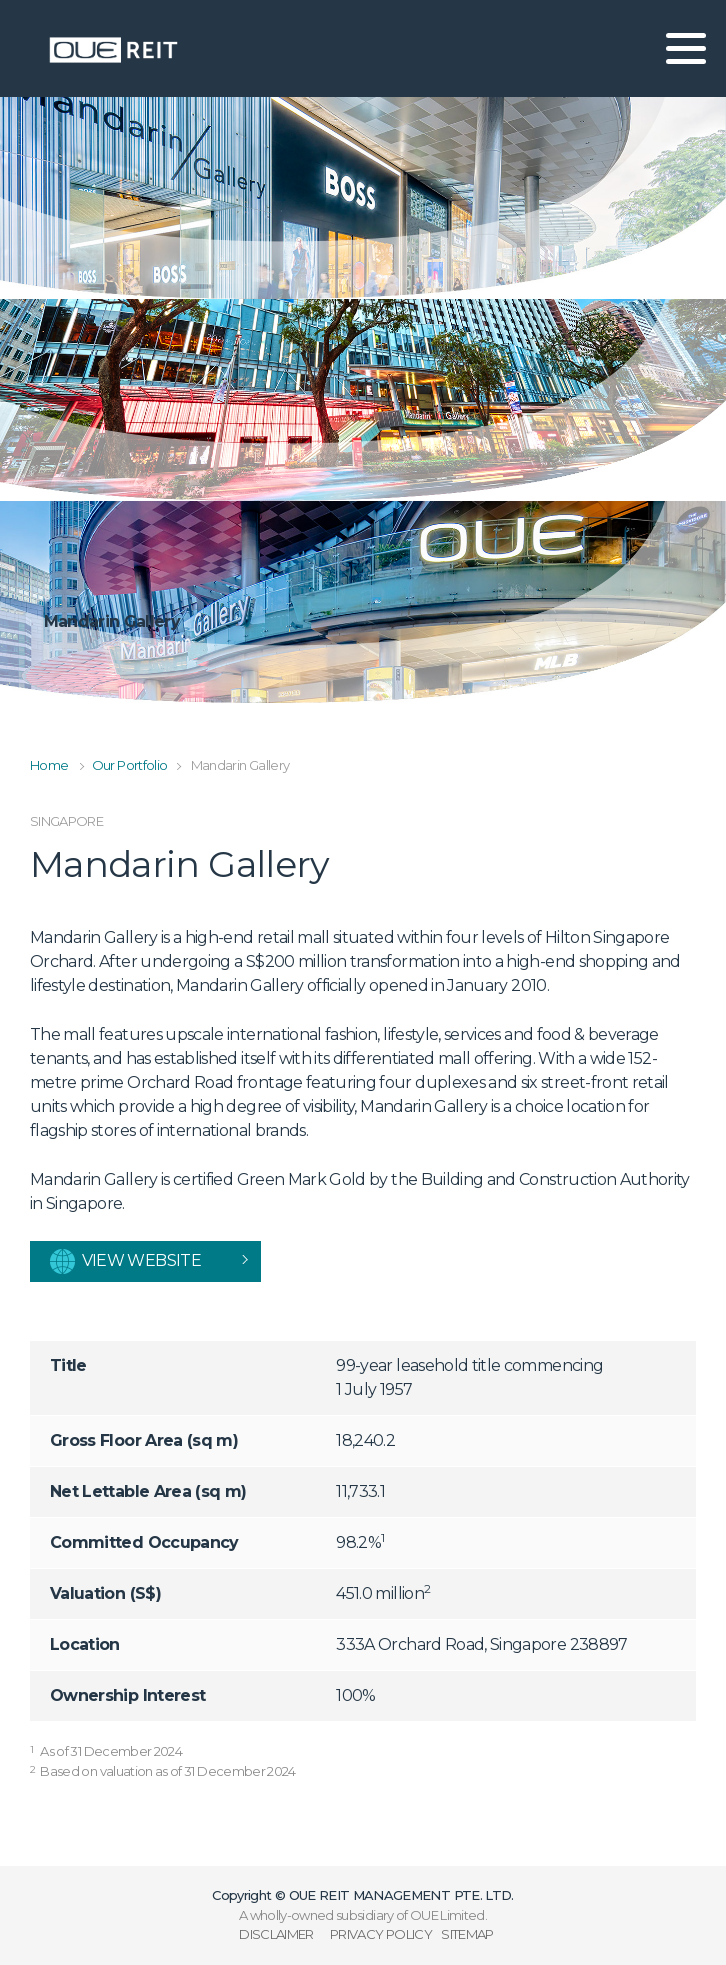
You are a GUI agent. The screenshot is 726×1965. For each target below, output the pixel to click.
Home (49, 765)
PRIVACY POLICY (381, 1934)
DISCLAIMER (276, 1934)
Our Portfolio (130, 765)
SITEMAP (467, 1934)
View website (125, 1261)
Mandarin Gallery (240, 765)
